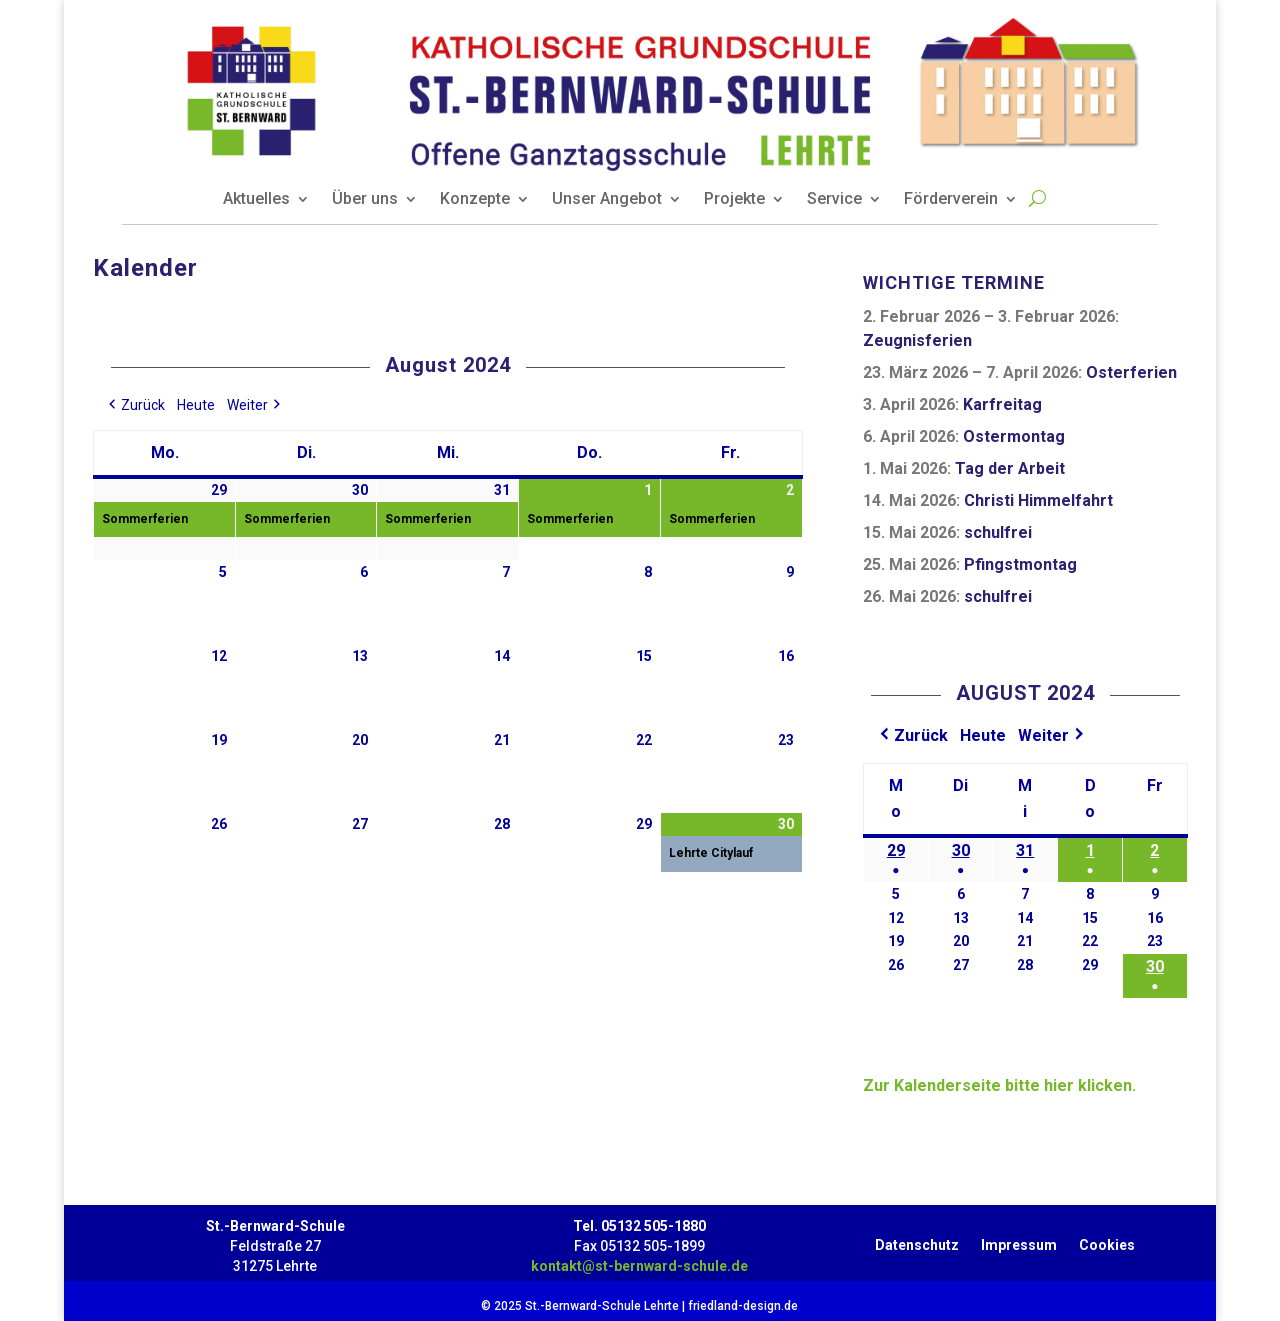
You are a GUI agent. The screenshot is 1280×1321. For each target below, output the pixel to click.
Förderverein (951, 200)
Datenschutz (917, 1241)
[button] (135, 405)
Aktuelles (256, 200)
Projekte (734, 200)
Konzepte (475, 200)
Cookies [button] (1107, 1241)
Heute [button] (196, 405)
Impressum (1019, 1241)
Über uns (365, 200)
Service (834, 200)
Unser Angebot (607, 200)
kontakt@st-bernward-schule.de (639, 1266)
